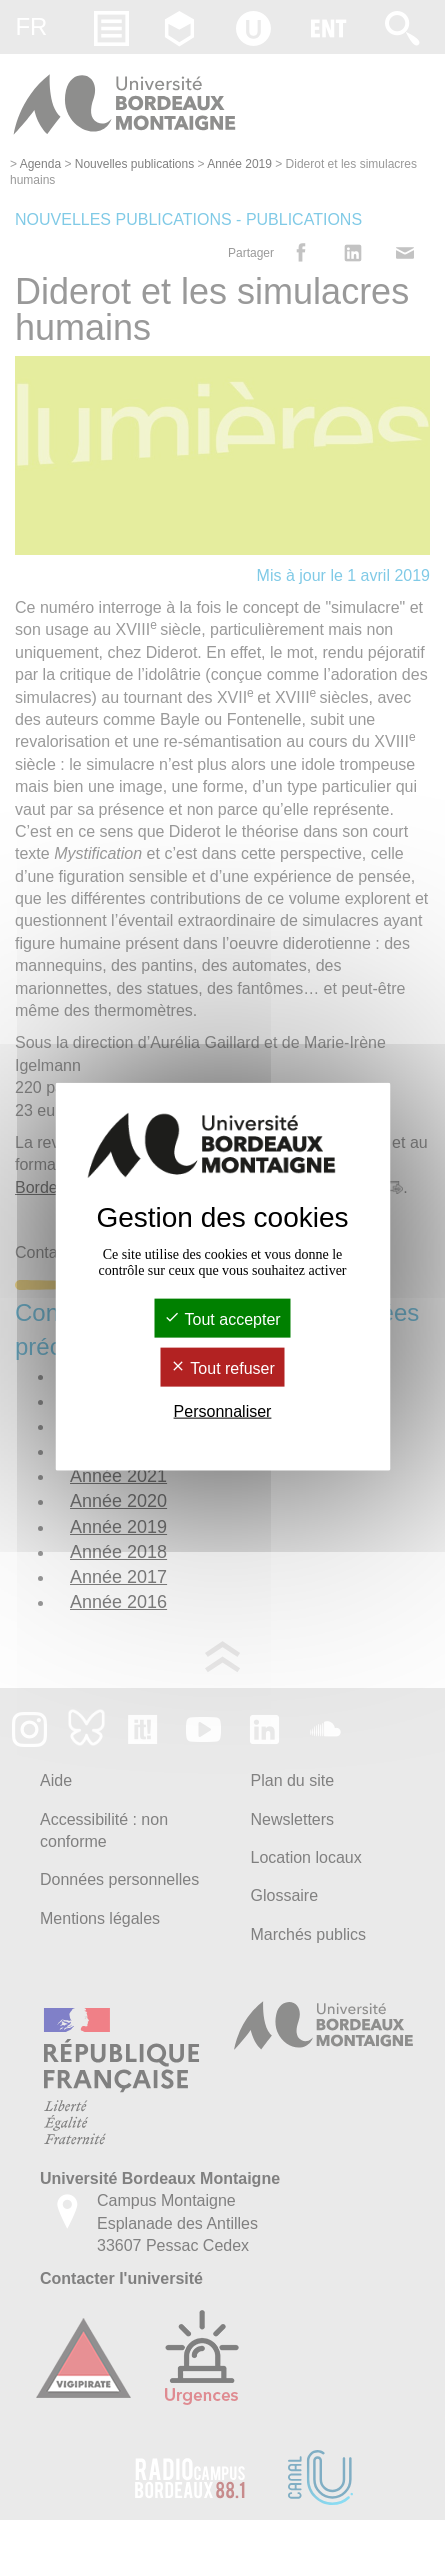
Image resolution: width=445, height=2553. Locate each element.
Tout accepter (222, 1318)
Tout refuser (222, 1368)
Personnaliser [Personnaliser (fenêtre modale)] (223, 1411)
